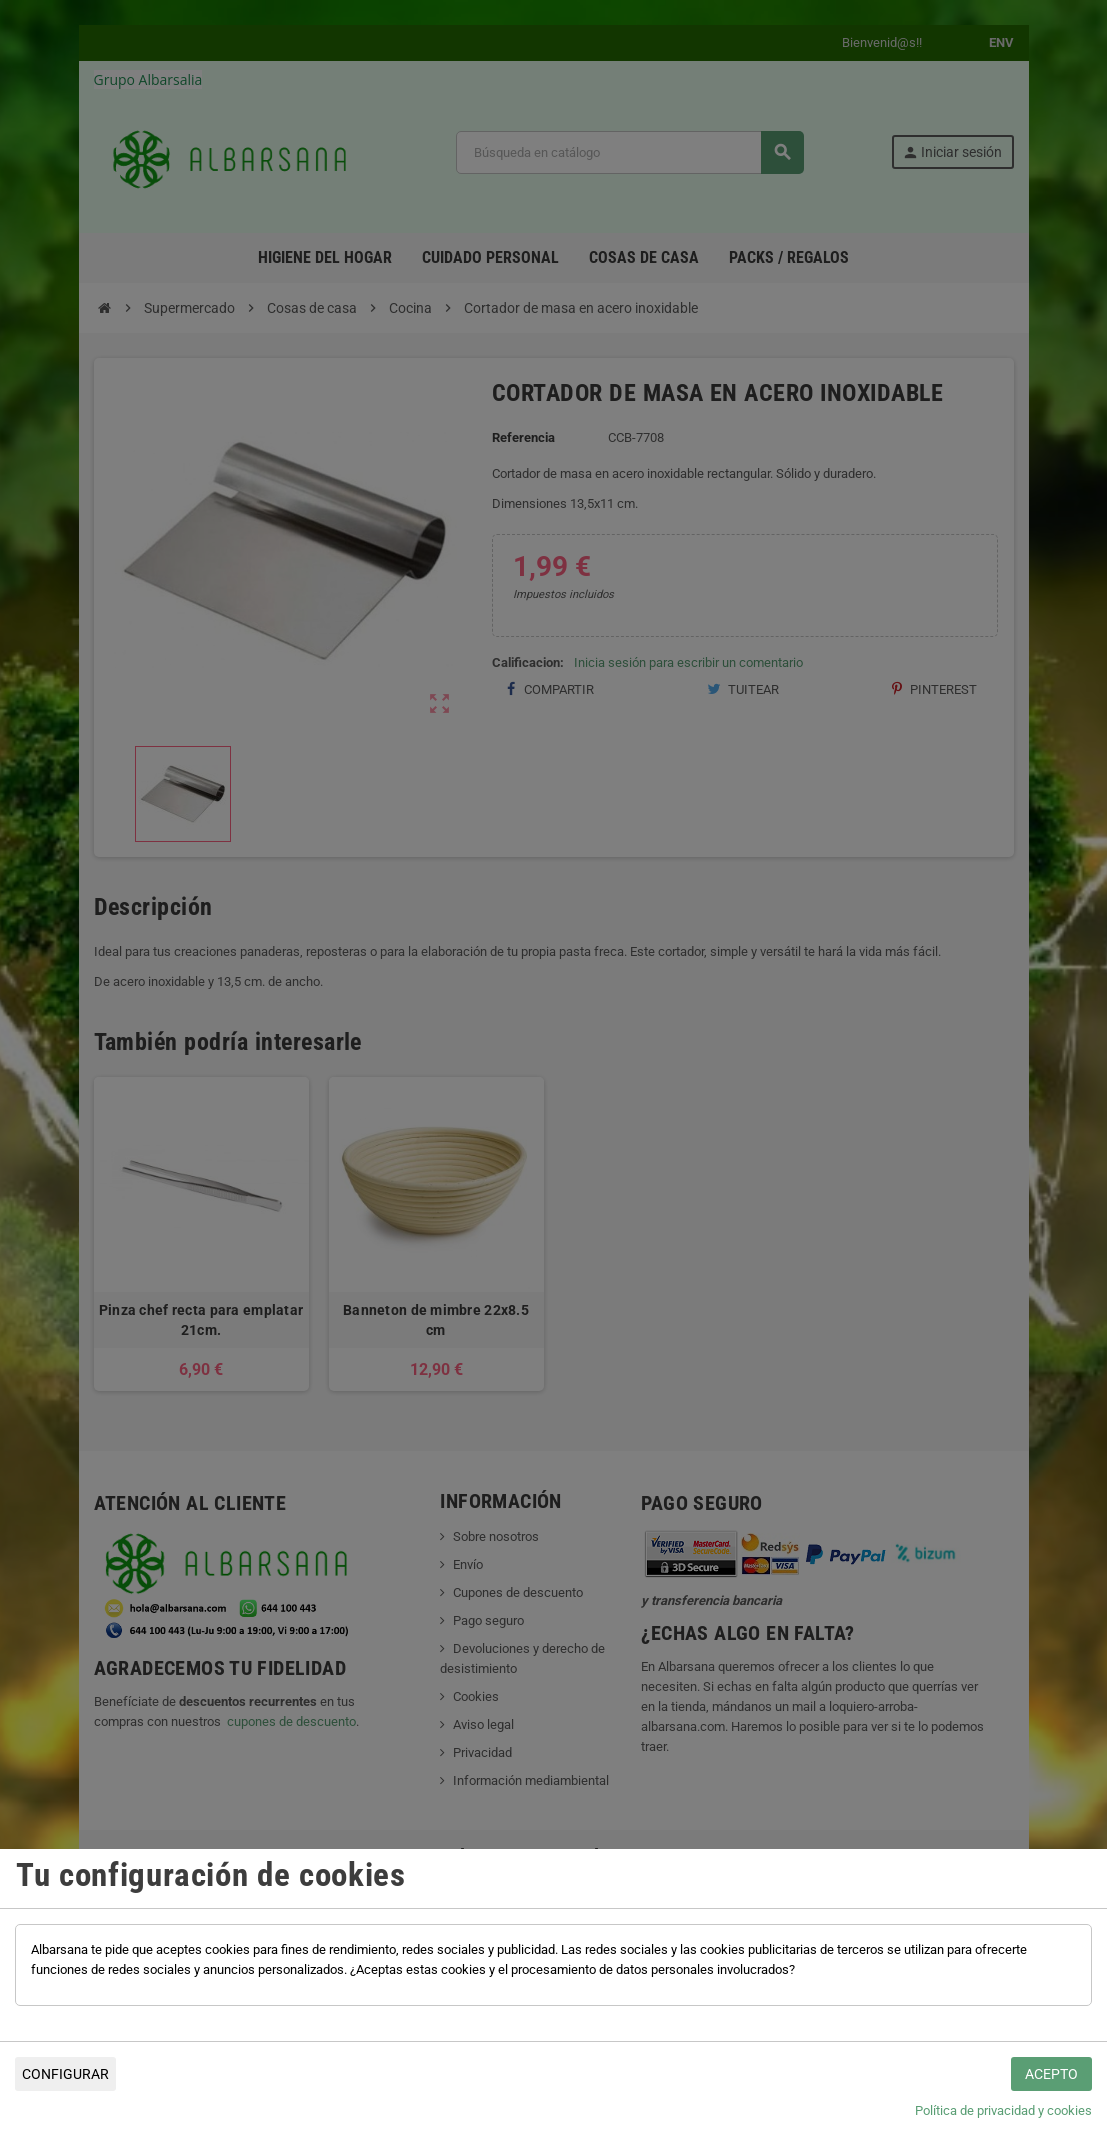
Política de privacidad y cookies (1003, 2110)
